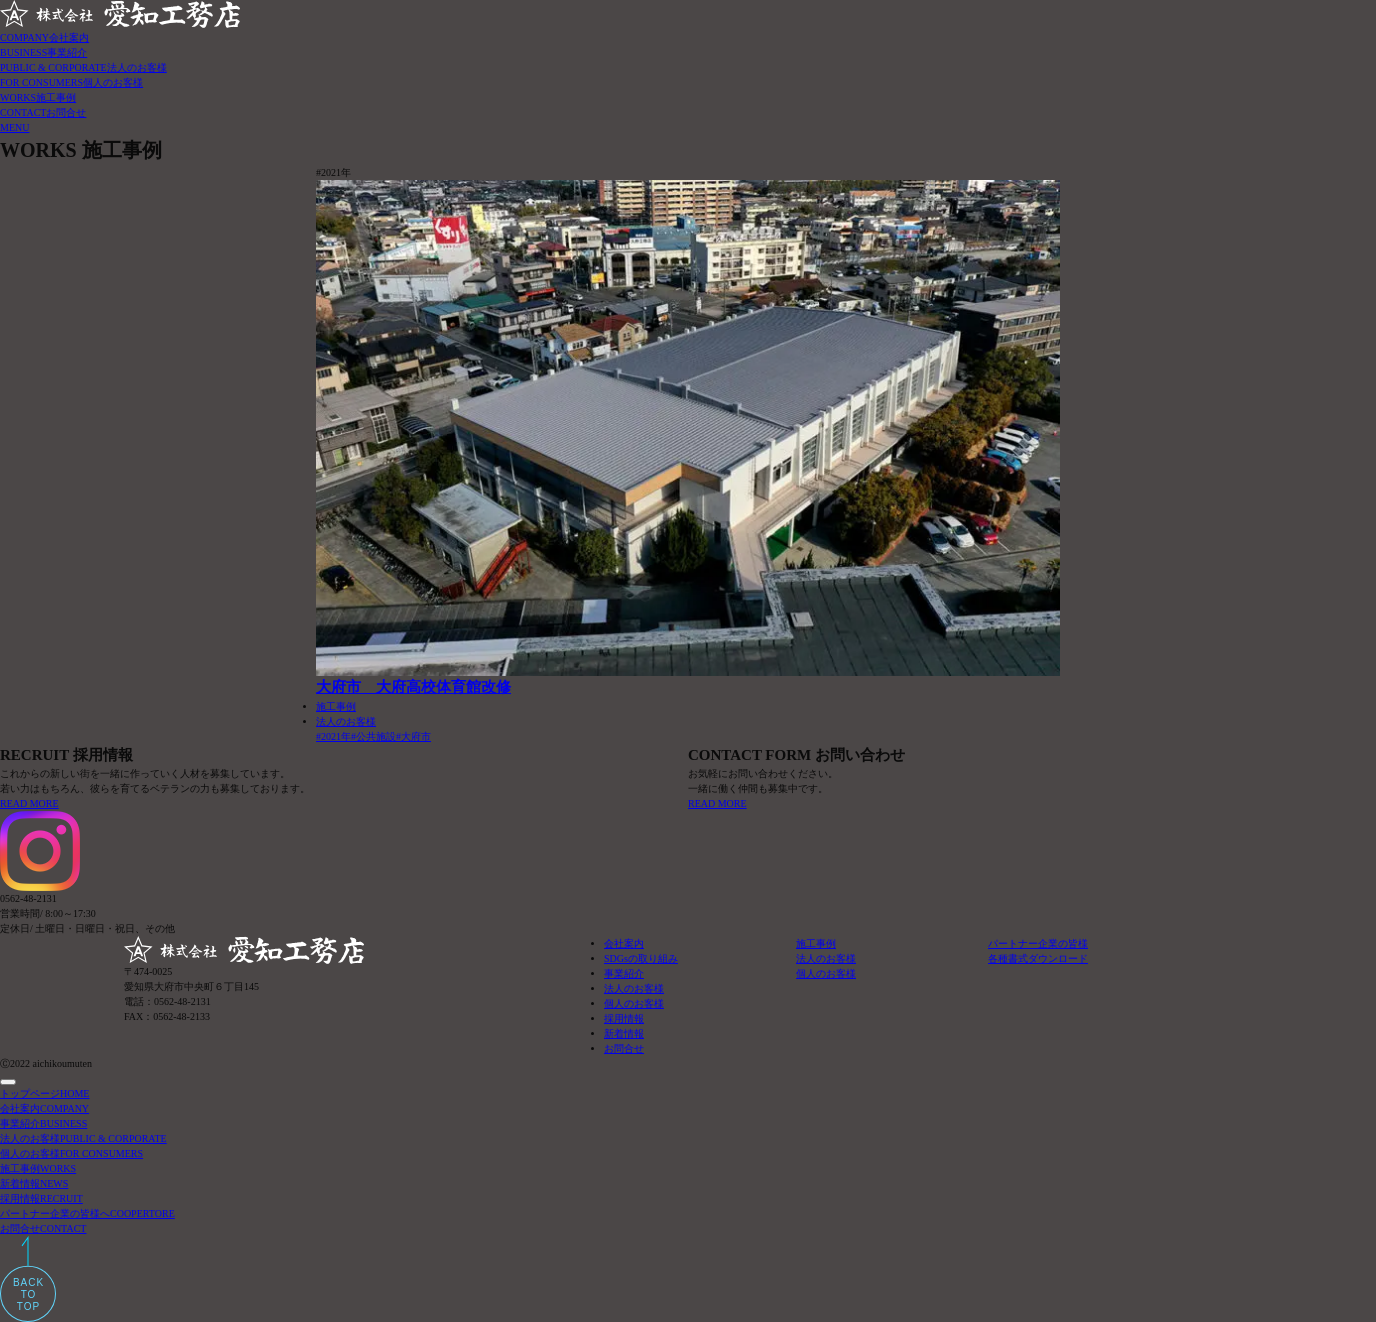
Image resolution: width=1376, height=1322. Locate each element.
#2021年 (333, 736)
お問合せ (624, 1048)
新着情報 (624, 1033)
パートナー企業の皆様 (1038, 943)
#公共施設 (373, 736)
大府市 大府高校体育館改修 (413, 687)
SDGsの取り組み (641, 958)
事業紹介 (624, 973)
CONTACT (43, 112)
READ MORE (29, 803)
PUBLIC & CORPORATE (83, 67)
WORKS (38, 97)
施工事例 (336, 706)
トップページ (44, 1093)
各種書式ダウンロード (1038, 958)
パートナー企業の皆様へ (87, 1213)
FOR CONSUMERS (71, 82)
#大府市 (413, 736)
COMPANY (44, 37)
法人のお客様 (346, 721)
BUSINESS (43, 52)
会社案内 (624, 943)
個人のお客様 (634, 1003)
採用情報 (624, 1018)
